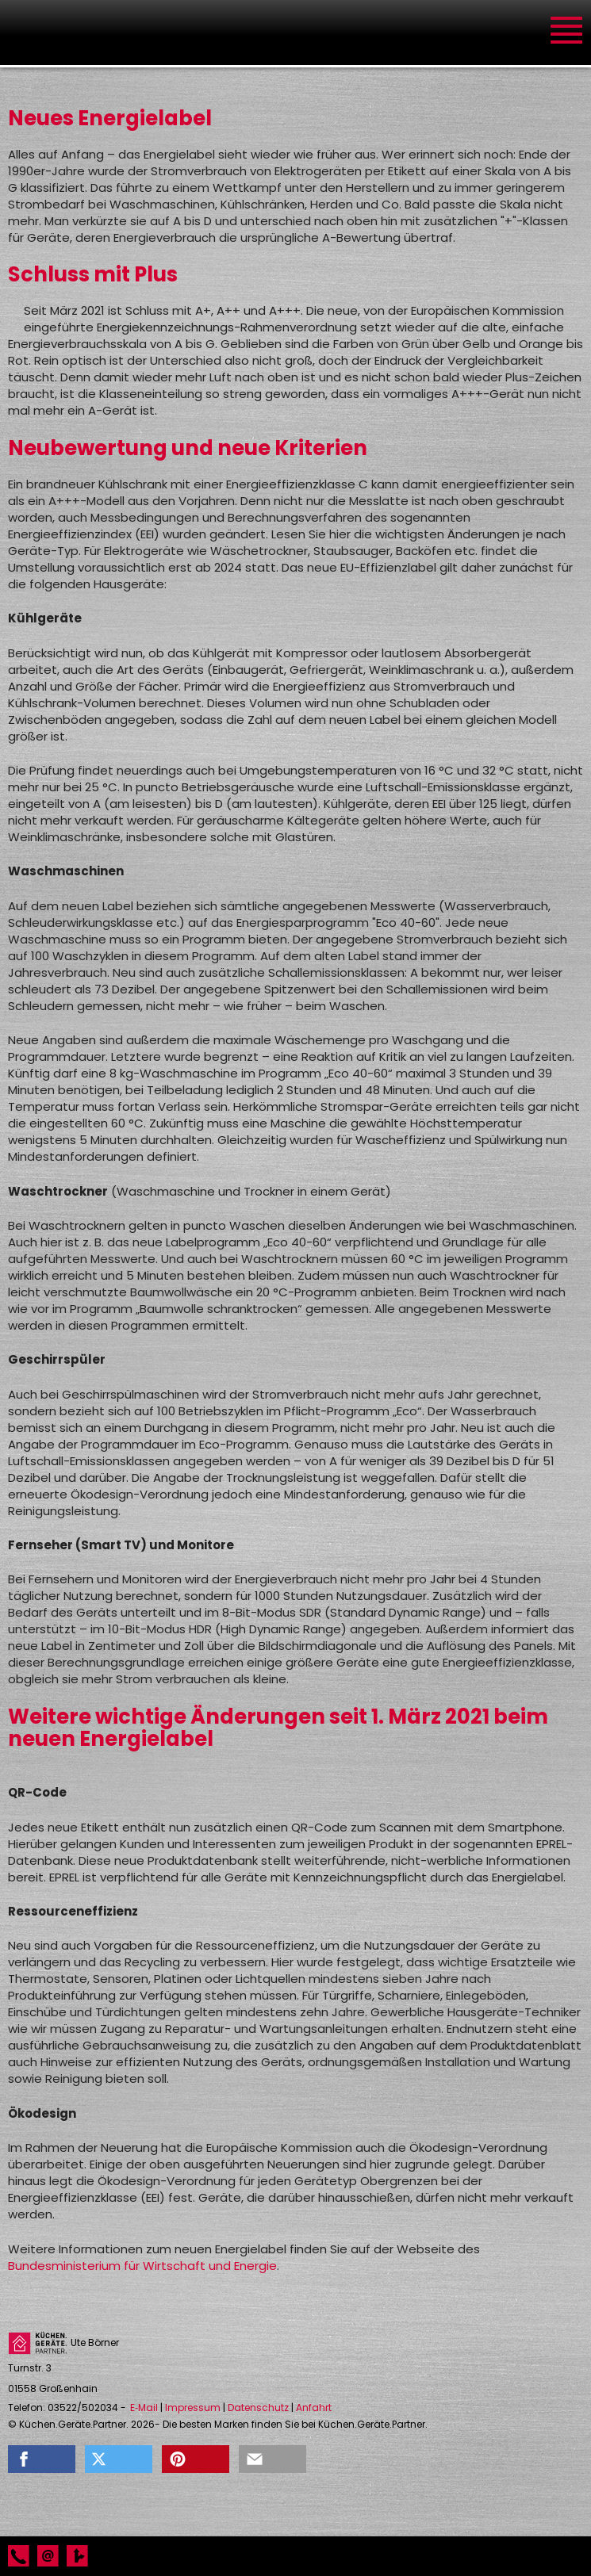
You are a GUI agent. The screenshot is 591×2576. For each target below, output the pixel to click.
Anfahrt (314, 2408)
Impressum (193, 2408)
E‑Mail (144, 2408)
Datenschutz (258, 2408)
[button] (41, 2459)
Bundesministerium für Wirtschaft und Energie (142, 2265)
